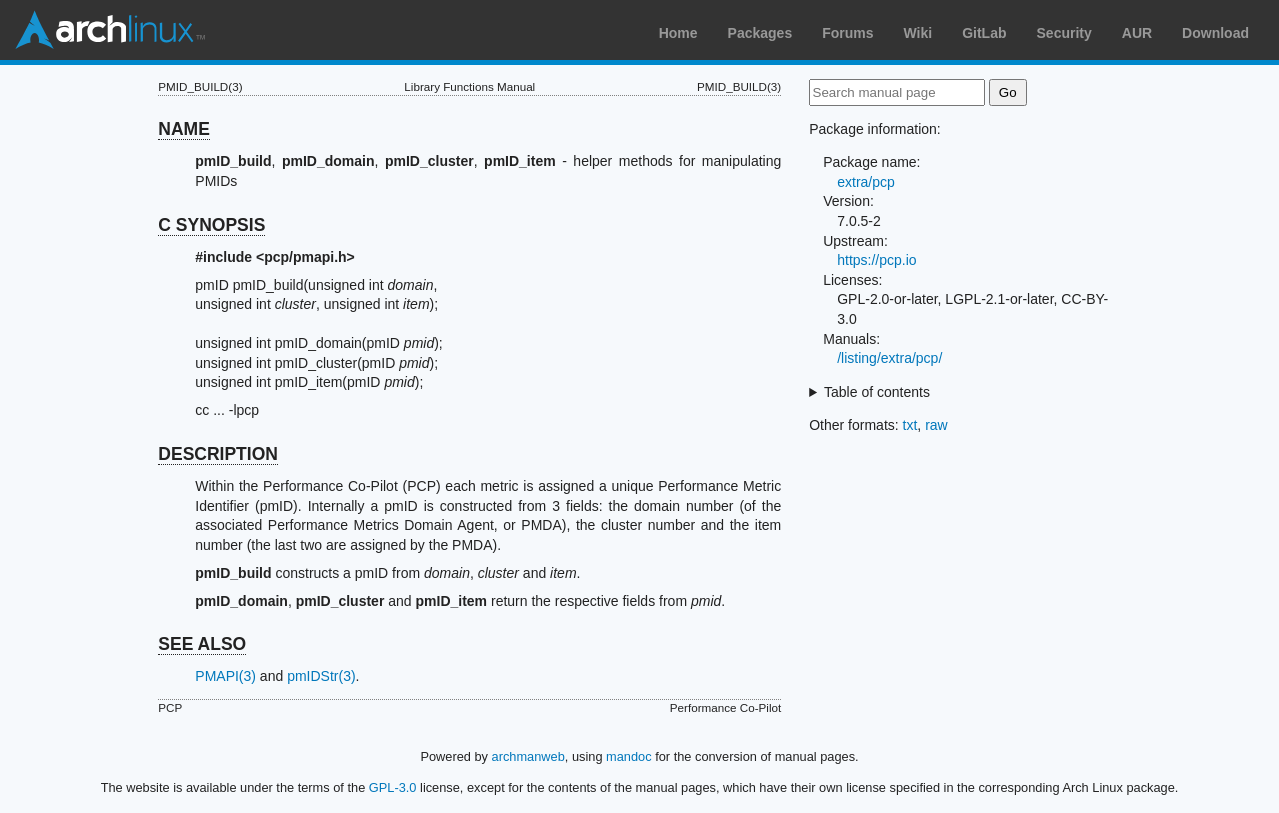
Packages (760, 33)
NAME (184, 129)
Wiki (918, 33)
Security (1064, 33)
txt (910, 425)
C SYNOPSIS (211, 225)
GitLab (984, 33)
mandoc (629, 756)
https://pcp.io (876, 260)
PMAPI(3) (225, 676)
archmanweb (528, 756)
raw (936, 425)
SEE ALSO (202, 644)
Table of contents (877, 392)
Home (678, 33)
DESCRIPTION (218, 454)
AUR (1137, 33)
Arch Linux (110, 30)
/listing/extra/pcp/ (889, 358)
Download (1215, 33)
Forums (847, 33)
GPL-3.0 (393, 787)
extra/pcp (866, 182)
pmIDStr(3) (321, 676)
